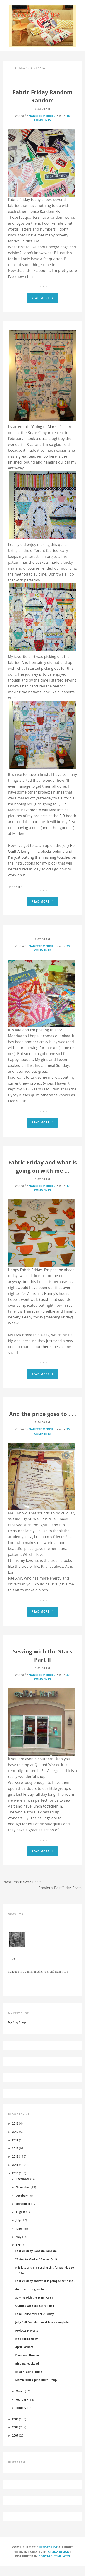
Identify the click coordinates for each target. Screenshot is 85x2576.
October (21, 2205)
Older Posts (72, 1897)
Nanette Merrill (42, 116)
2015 (15, 2141)
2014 (15, 2149)
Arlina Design (58, 2561)
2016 (15, 2133)
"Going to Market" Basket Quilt (36, 2269)
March (20, 2401)
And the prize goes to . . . (42, 1419)
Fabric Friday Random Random (36, 2260)
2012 (15, 2166)
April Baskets (24, 2356)
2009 (15, 2428)
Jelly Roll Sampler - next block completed (42, 2332)
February (22, 2409)
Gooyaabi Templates (54, 2566)
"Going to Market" (46, 428)
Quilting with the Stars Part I (34, 2315)
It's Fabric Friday (26, 2348)
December (22, 2188)
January (21, 2417)
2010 (15, 2182)
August (20, 2221)
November (23, 2197)
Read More (43, 300)
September (23, 2213)
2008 (15, 2437)
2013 (15, 2158)
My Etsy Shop (17, 2032)
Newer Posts (30, 1891)
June (19, 2238)
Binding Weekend (27, 2373)
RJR (62, 817)
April (19, 2254)
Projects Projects (26, 2340)
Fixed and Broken (27, 2365)
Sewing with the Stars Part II (34, 2307)
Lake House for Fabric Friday (34, 2323)
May (18, 2246)
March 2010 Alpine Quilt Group (36, 2389)
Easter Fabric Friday (28, 2381)
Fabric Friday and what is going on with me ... (45, 2290)
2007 (15, 2445)
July (18, 2230)
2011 (15, 2174)
